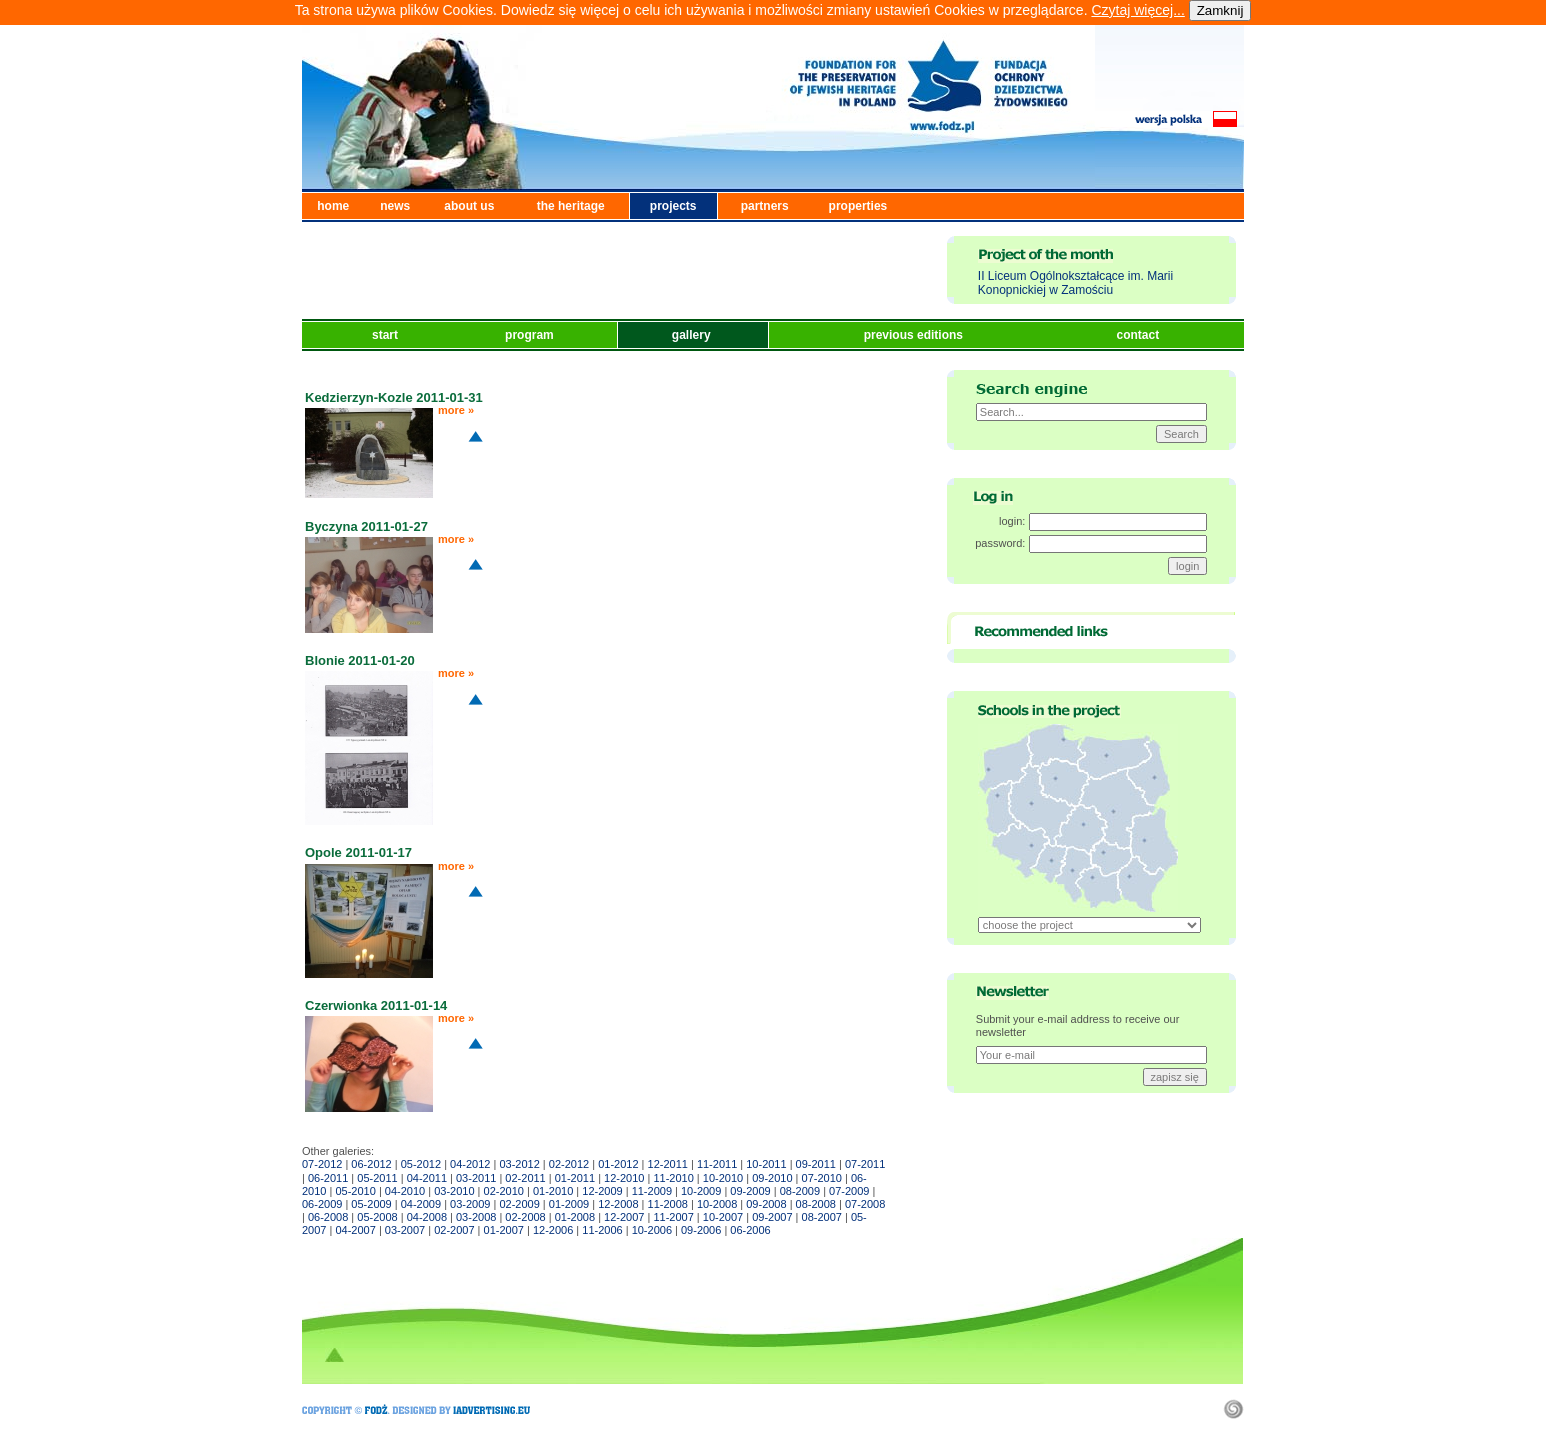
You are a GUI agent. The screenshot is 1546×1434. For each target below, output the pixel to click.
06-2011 (328, 1178)
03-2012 (519, 1164)
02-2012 (569, 1164)
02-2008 (525, 1217)
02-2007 (454, 1230)
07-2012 (322, 1164)
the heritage (571, 206)
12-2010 (624, 1178)
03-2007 (405, 1230)
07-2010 (822, 1178)
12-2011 (668, 1164)
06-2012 (371, 1164)
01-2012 (618, 1164)
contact (1139, 335)
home (333, 206)
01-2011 (575, 1178)
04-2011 (427, 1178)
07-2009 (849, 1191)
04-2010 (405, 1191)
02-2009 (519, 1204)
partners (765, 206)
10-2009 (701, 1191)
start (386, 335)
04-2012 (470, 1164)
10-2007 (723, 1217)
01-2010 (553, 1191)
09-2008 (766, 1204)
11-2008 (668, 1204)
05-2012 (421, 1164)
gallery (693, 335)
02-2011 (525, 1178)
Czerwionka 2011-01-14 (376, 1005)
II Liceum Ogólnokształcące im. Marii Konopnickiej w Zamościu (1075, 283)
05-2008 (377, 1217)
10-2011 (766, 1164)
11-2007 (673, 1217)
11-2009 (652, 1191)
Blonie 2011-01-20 (360, 660)
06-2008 (328, 1217)
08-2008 (816, 1204)
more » (456, 410)
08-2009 (800, 1191)
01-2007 (504, 1230)
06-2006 (750, 1230)
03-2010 (454, 1191)
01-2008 (575, 1217)
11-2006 (602, 1230)
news (395, 206)
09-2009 (750, 1191)
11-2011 (717, 1164)
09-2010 (772, 1178)
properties (858, 206)
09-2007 (772, 1217)
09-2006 (701, 1230)
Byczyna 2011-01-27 (366, 526)
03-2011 (476, 1178)
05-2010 (355, 1191)
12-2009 (602, 1191)
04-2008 (427, 1217)
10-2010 (723, 1178)
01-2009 (569, 1204)
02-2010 (504, 1191)
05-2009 (371, 1204)
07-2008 (865, 1204)
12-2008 (618, 1204)
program (531, 335)
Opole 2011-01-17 (358, 852)
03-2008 (476, 1217)
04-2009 (421, 1204)
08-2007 (822, 1217)
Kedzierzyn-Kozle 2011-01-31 (394, 397)
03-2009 (470, 1204)
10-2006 (652, 1230)
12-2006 (553, 1230)
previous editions (915, 335)
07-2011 (865, 1164)
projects (673, 206)
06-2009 (322, 1204)
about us (469, 206)
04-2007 (355, 1230)
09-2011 (816, 1164)
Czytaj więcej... (1137, 10)
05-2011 (377, 1178)
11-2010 (673, 1178)
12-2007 (624, 1217)
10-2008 (717, 1204)
